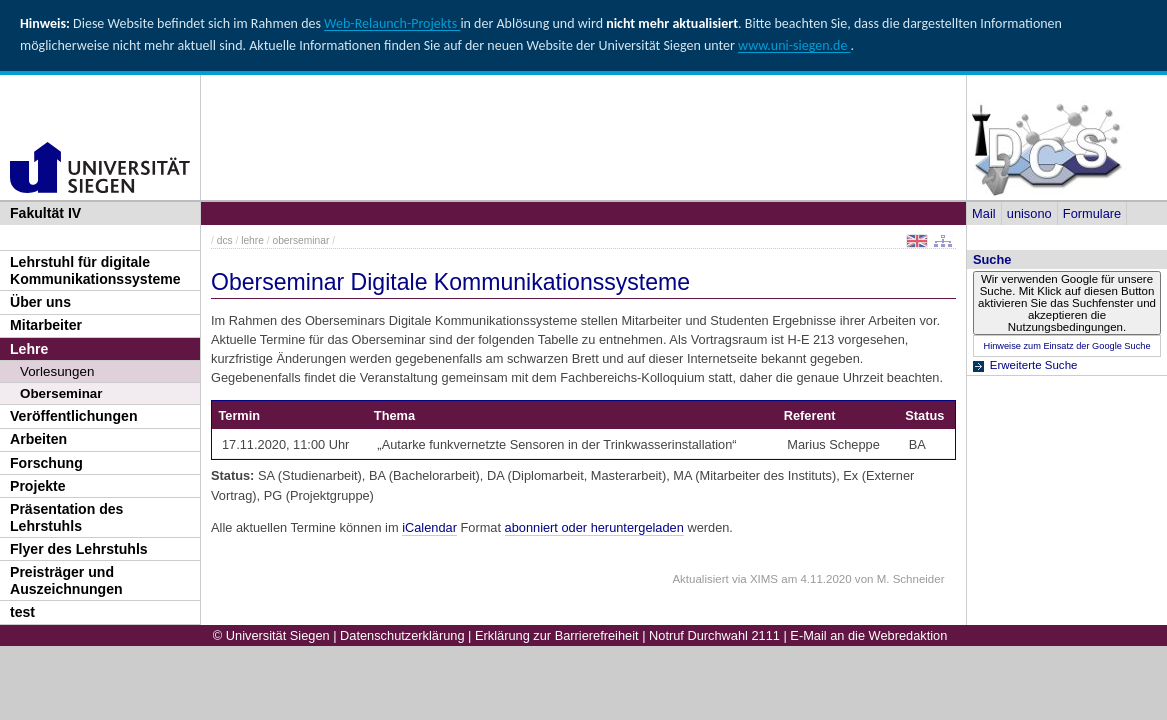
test (22, 612)
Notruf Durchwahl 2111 (714, 635)
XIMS (764, 579)
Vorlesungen (57, 371)
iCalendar (429, 527)
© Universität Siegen (271, 635)
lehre (252, 240)
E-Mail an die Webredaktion (868, 635)
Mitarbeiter (46, 325)
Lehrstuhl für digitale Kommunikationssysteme (95, 270)
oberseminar (300, 240)
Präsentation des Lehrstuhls (66, 517)
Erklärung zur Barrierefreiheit (557, 635)
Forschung (46, 463)
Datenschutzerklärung (402, 635)
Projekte (38, 486)
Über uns (40, 302)
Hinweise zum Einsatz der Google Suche (1066, 346)
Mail (983, 213)
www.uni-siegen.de (794, 45)
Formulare (1092, 213)
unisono (1029, 213)
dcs (225, 240)
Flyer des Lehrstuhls (79, 549)
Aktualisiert (700, 579)
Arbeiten (38, 439)
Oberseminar (61, 393)
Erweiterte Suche (1034, 365)
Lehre (29, 349)
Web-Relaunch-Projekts (392, 23)
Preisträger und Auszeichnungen (66, 580)
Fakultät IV (45, 213)
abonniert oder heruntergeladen (594, 527)
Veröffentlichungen (74, 416)
